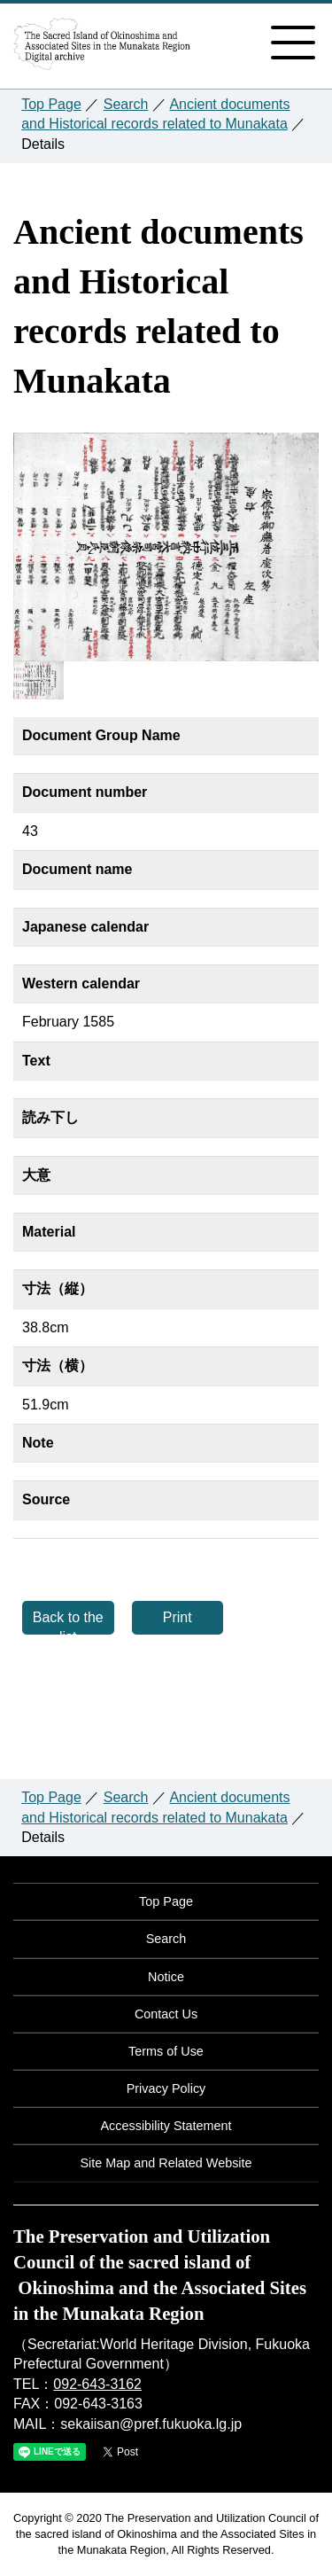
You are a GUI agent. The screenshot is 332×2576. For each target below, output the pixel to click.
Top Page (51, 104)
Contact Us (166, 2014)
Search (126, 104)
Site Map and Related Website (165, 2163)
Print (177, 1617)
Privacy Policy (166, 2088)
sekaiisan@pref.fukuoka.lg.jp (151, 2424)
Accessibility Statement (166, 2126)
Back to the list (68, 1622)
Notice (166, 1977)
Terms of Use (166, 2051)
